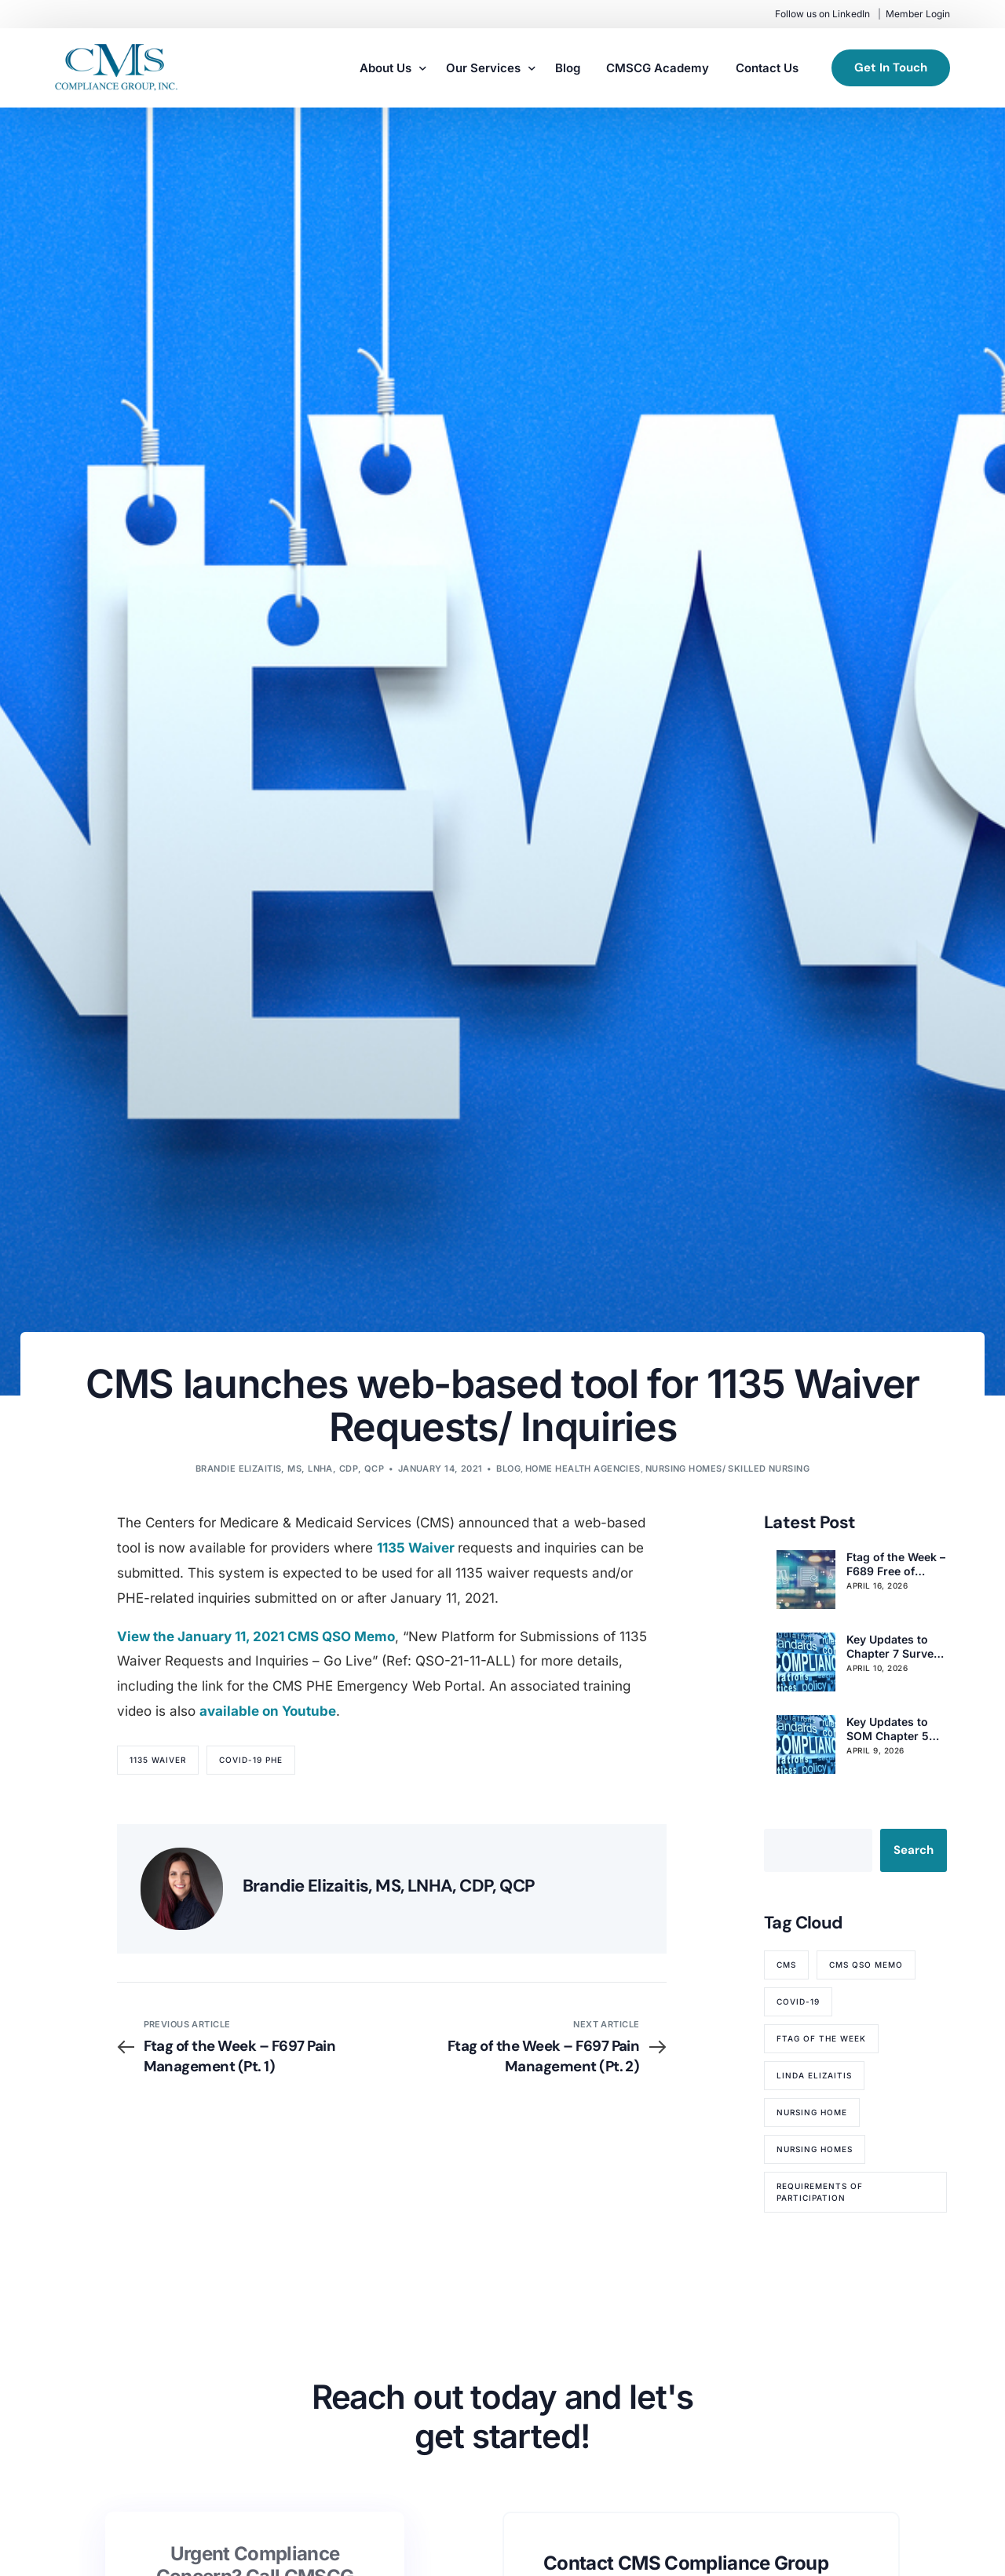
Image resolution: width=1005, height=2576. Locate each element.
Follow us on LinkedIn (822, 14)
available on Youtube (267, 1711)
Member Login (918, 14)
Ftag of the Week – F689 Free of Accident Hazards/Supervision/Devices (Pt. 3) (896, 1564)
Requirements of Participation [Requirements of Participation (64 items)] (820, 2191)
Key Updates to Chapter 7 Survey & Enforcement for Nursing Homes (895, 1647)
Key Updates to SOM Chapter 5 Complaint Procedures (887, 1729)
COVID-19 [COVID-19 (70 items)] (798, 2001)
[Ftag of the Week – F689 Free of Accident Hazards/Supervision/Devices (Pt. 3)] (806, 1579)
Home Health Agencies (583, 1468)
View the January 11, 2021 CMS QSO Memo (256, 1636)
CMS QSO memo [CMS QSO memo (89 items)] (866, 1964)
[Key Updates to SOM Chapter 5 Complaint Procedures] (806, 1744)
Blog (508, 1468)
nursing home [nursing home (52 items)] (812, 2112)
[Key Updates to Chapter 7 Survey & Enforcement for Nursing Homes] (806, 1662)
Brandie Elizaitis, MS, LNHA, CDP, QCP (290, 1468)
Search (914, 1850)
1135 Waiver (417, 1548)
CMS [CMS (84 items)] (786, 1964)
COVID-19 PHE (251, 1759)
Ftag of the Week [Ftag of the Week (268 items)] (821, 2038)
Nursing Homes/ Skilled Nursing (727, 1468)
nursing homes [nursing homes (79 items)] (815, 2149)
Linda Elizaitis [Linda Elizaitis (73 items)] (814, 2075)
